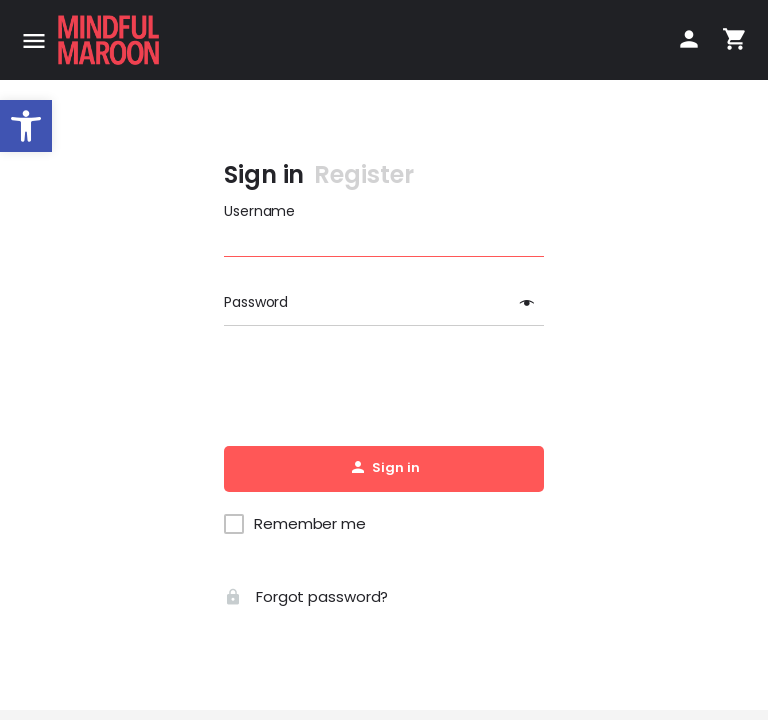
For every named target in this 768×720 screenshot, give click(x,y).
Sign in (264, 174)
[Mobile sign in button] (689, 39)
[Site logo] (111, 40)
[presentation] (384, 387)
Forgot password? (306, 596)
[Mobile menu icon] (34, 40)
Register (363, 174)
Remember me (310, 524)
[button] (26, 126)
